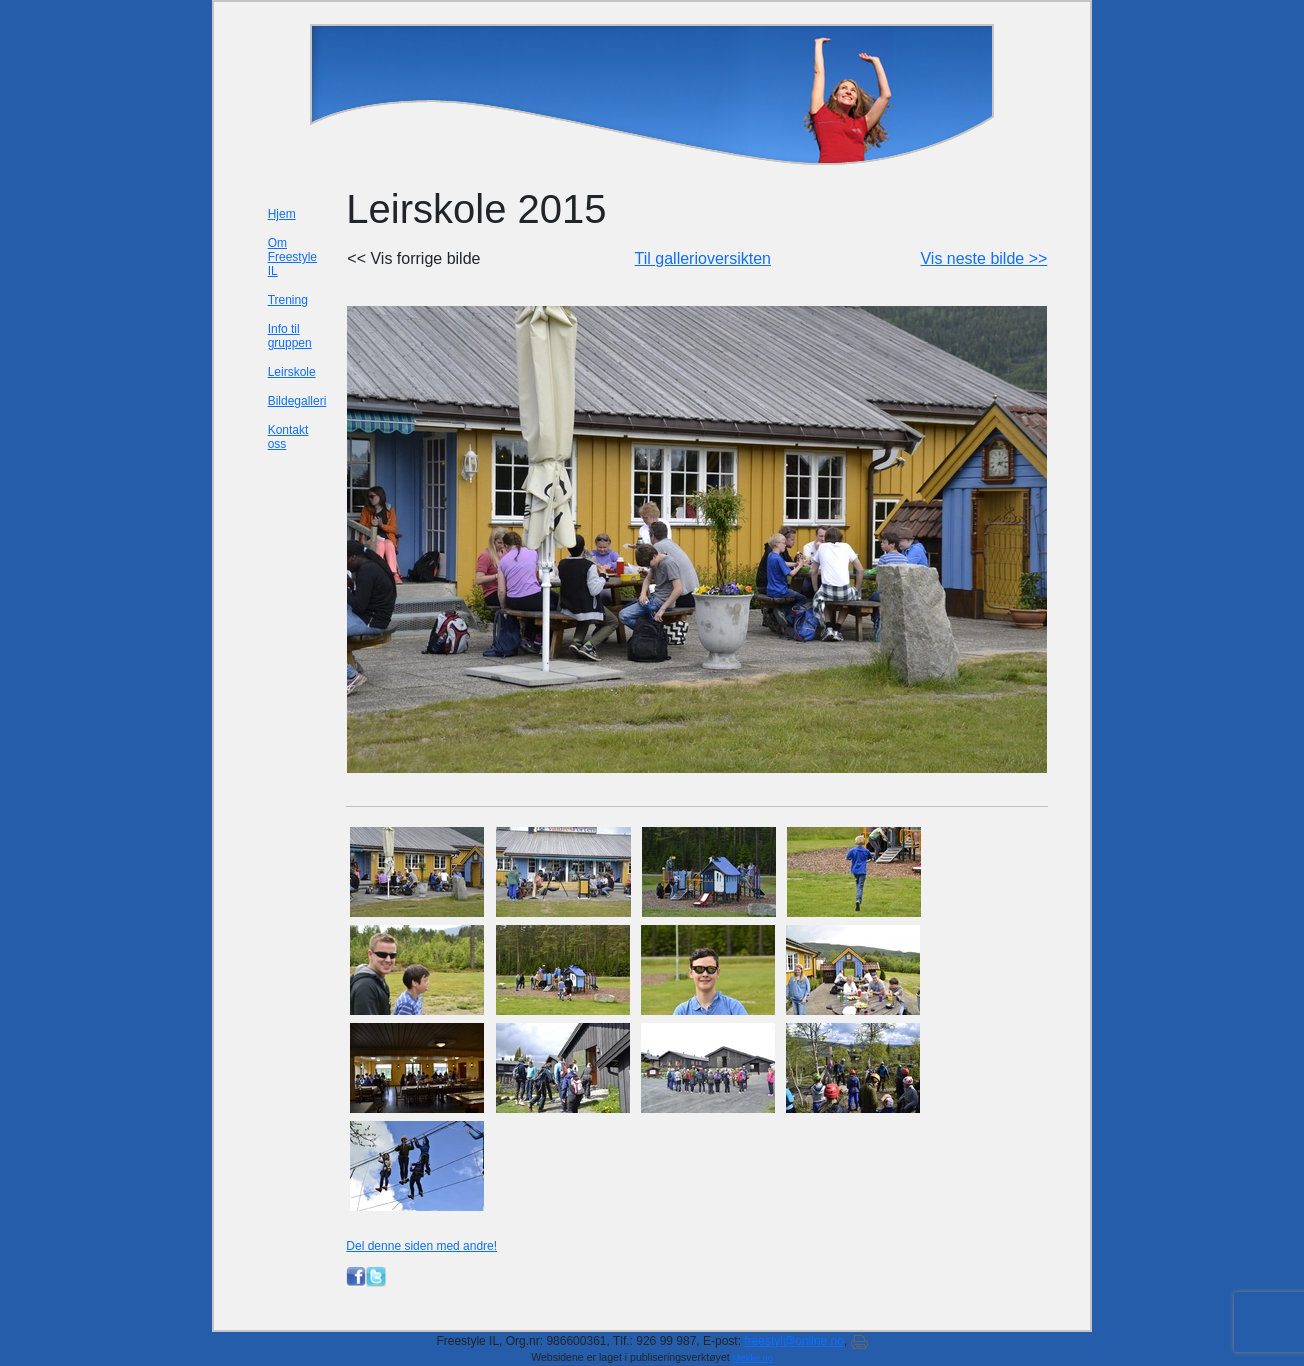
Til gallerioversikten (703, 258)
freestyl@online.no (794, 1341)
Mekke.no (753, 1358)
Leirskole (292, 372)
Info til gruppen (290, 336)
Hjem (282, 214)
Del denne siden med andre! (421, 1246)
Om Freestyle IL (292, 257)
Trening (288, 300)
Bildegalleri (297, 401)
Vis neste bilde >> (983, 258)
